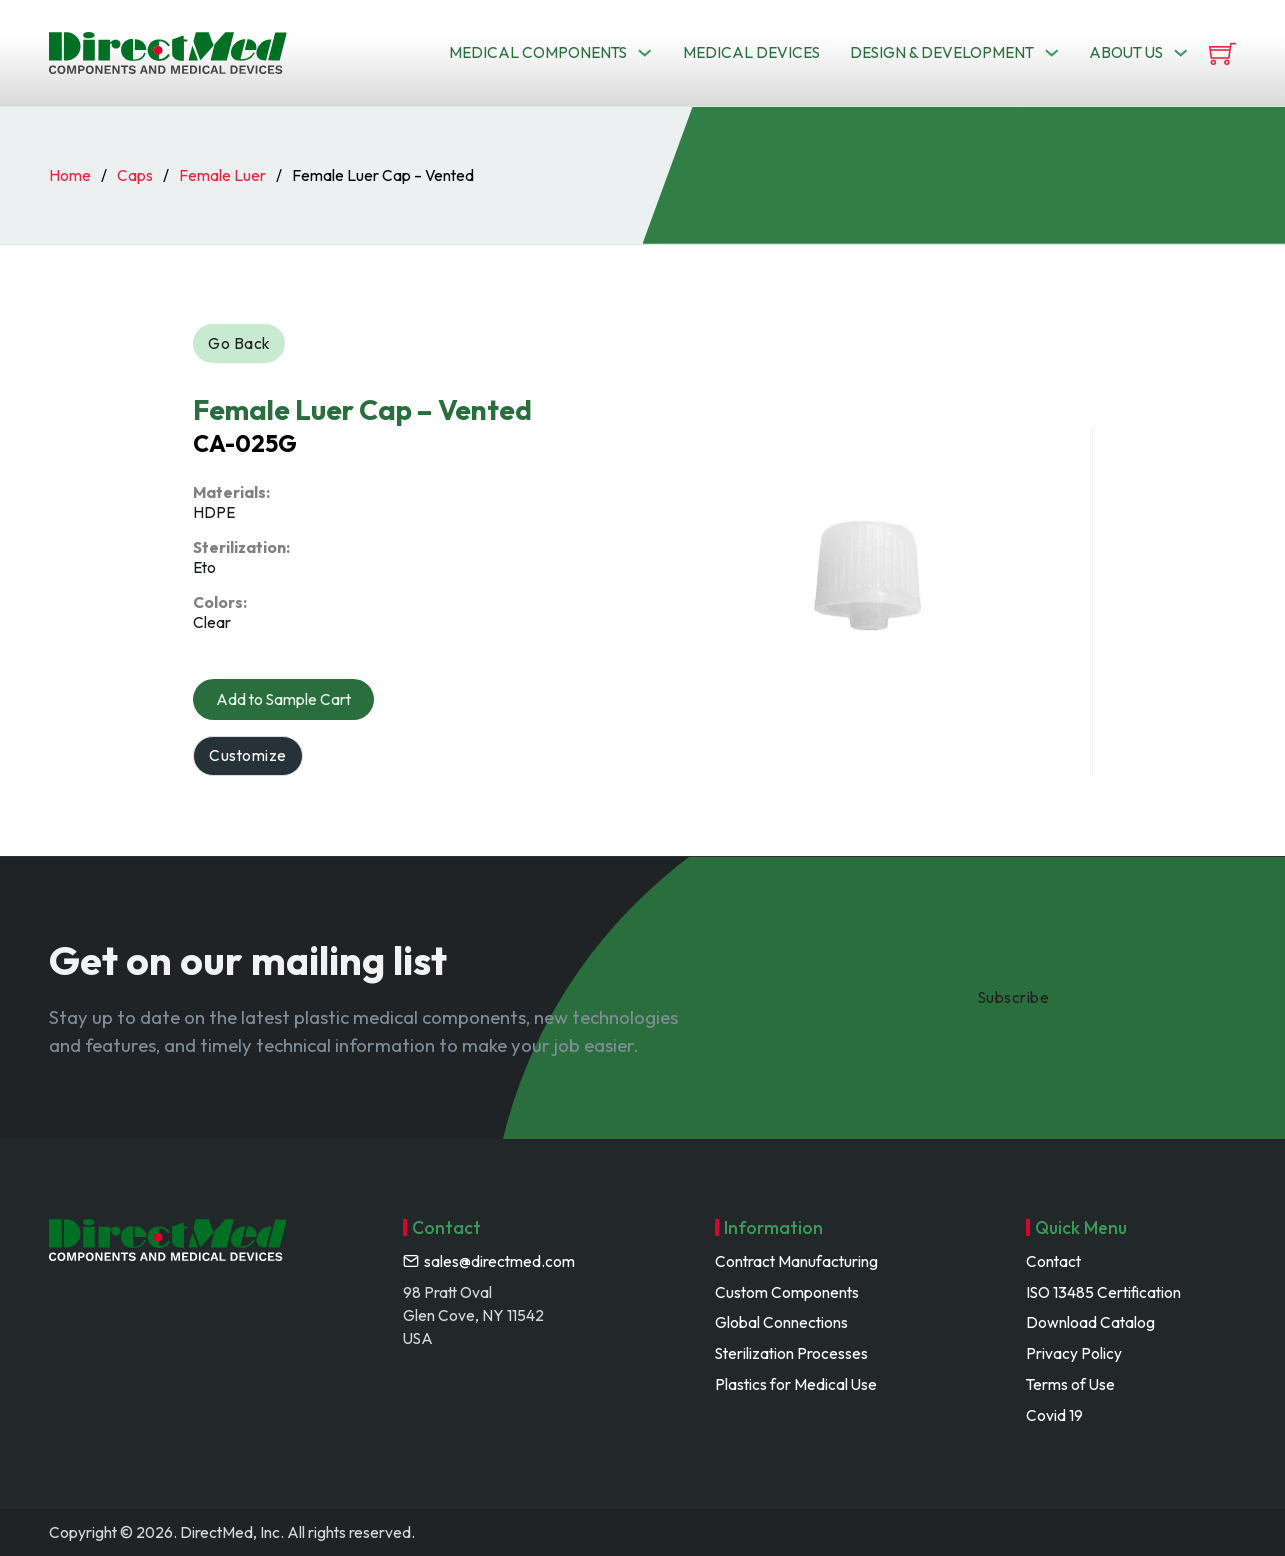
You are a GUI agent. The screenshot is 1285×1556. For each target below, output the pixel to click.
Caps (135, 175)
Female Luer (222, 175)
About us (1126, 52)
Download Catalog (1090, 1322)
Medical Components (538, 52)
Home (70, 175)
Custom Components (787, 1292)
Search (819, 125)
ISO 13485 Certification (1103, 1292)
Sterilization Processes (791, 1353)
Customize (248, 755)
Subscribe (1014, 997)
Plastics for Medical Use (796, 1384)
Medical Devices (751, 52)
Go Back (239, 343)
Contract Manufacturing (796, 1261)
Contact (1053, 1261)
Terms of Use (1070, 1384)
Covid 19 (1054, 1415)
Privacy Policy (1074, 1353)
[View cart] (1222, 53)
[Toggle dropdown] (645, 53)
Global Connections (781, 1322)
